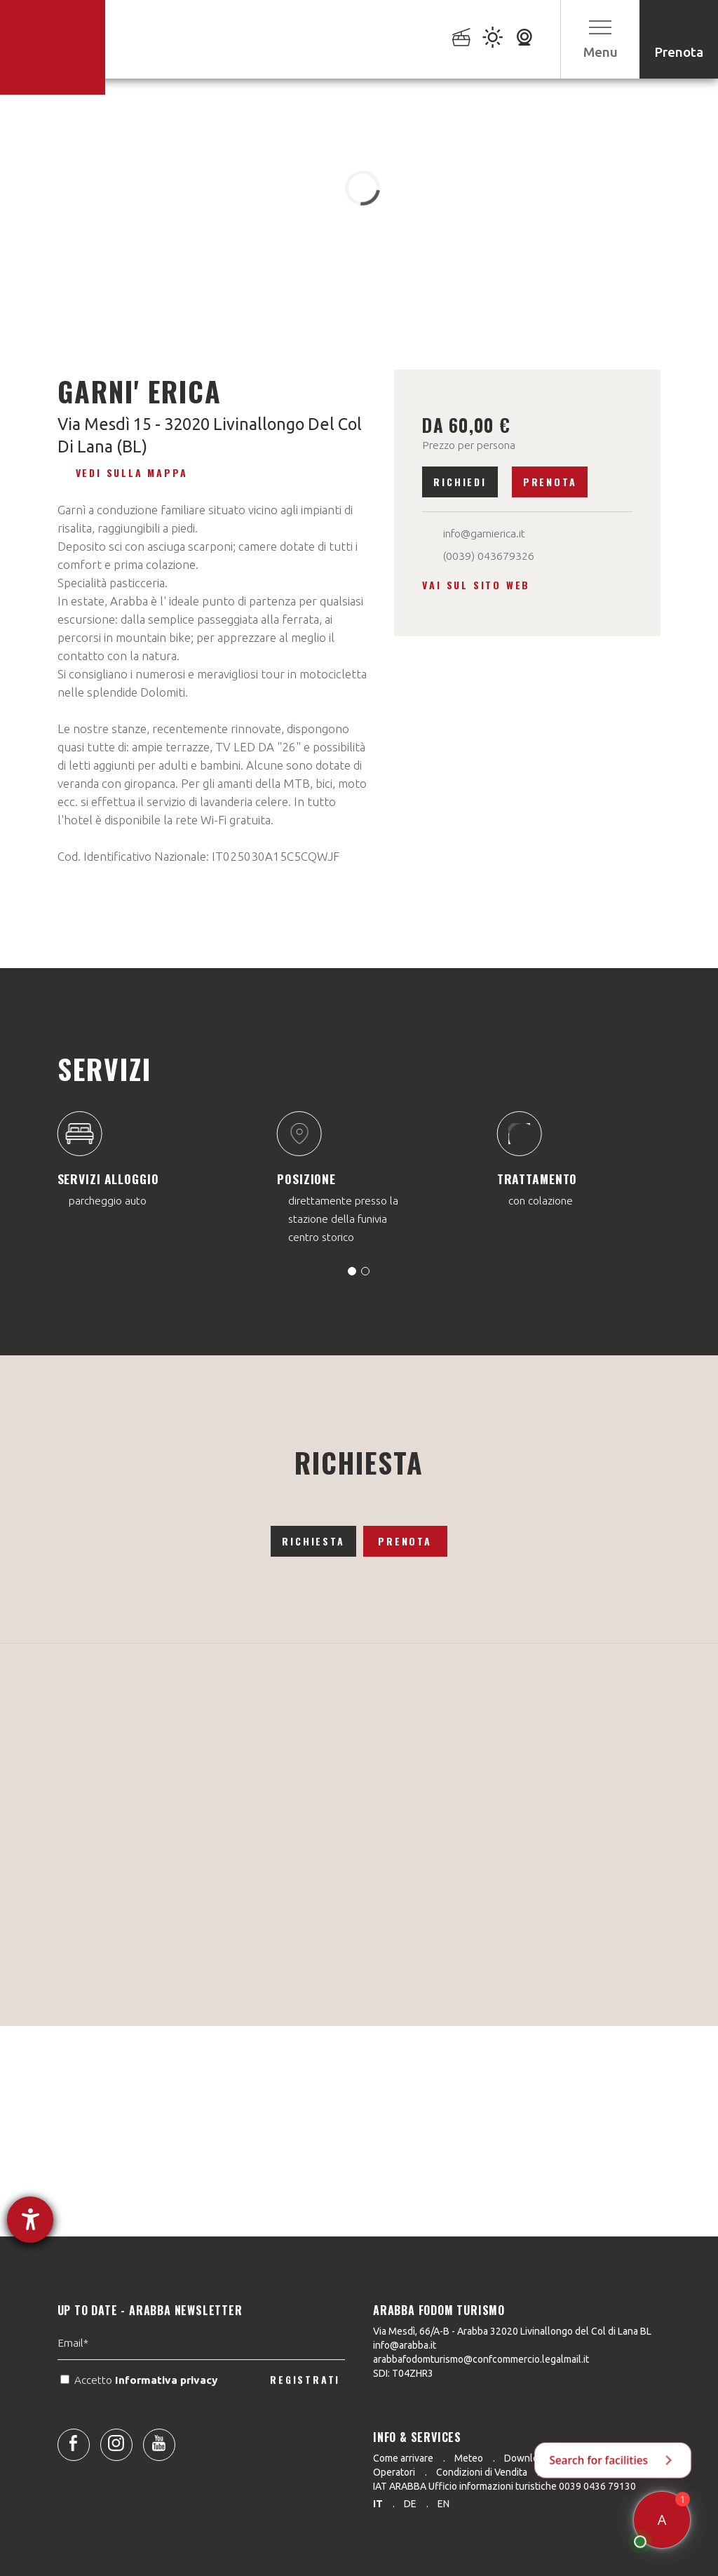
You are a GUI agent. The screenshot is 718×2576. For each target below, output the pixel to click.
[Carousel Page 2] (365, 1271)
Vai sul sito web (476, 584)
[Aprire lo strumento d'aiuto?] (30, 2219)
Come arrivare (403, 2458)
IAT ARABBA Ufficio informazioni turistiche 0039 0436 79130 (504, 2486)
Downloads (529, 2458)
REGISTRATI (305, 2415)
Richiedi (459, 481)
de (410, 2503)
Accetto (140, 2415)
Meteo (468, 2458)
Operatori (394, 2472)
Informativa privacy (167, 2415)
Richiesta (313, 1541)
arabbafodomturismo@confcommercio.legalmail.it (481, 2359)
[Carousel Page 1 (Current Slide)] (352, 1271)
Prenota (550, 481)
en (443, 2503)
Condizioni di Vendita (481, 2472)
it (378, 2503)
